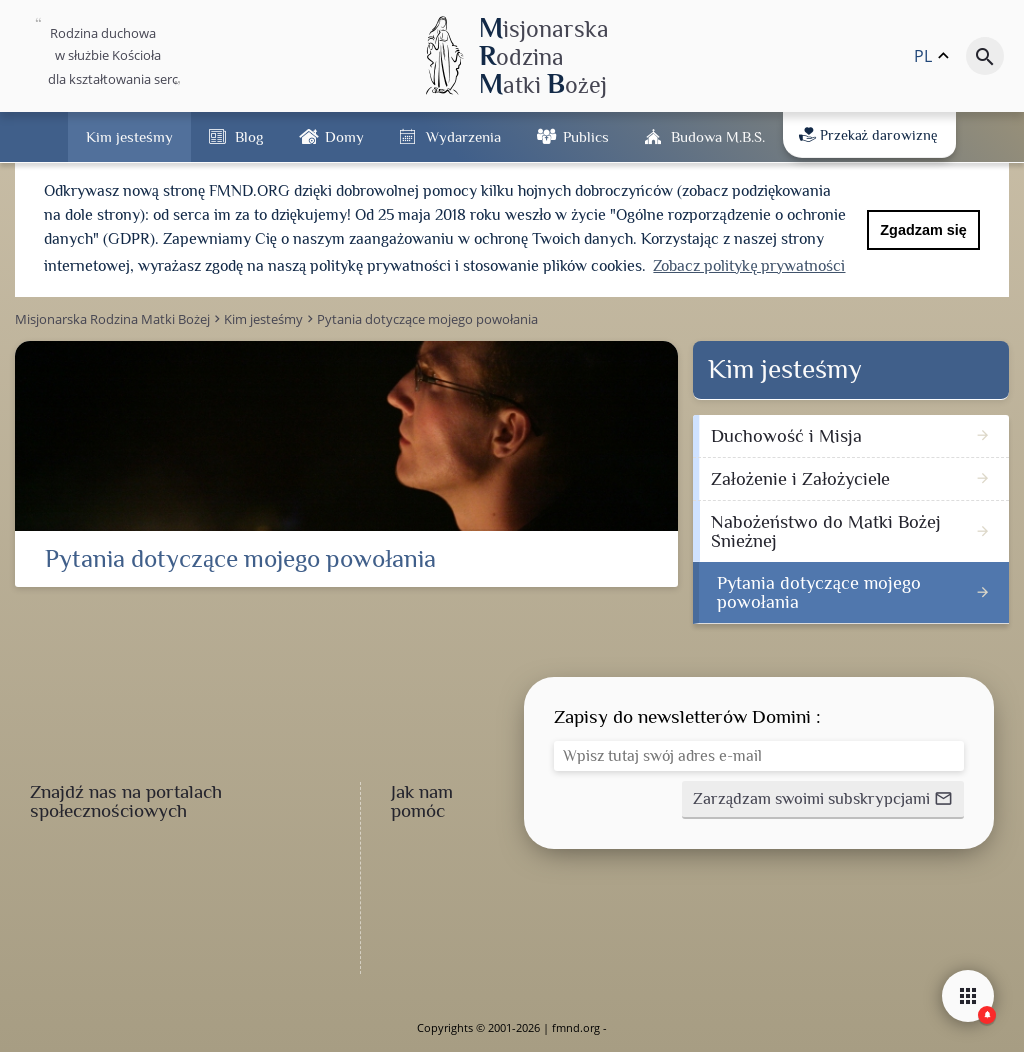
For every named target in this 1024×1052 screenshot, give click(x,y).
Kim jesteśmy (129, 136)
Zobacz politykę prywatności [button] (749, 266)
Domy (344, 136)
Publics (586, 136)
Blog (249, 136)
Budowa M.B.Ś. (718, 136)
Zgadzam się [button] (923, 230)
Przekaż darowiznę (868, 135)
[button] (823, 800)
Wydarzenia (463, 136)
